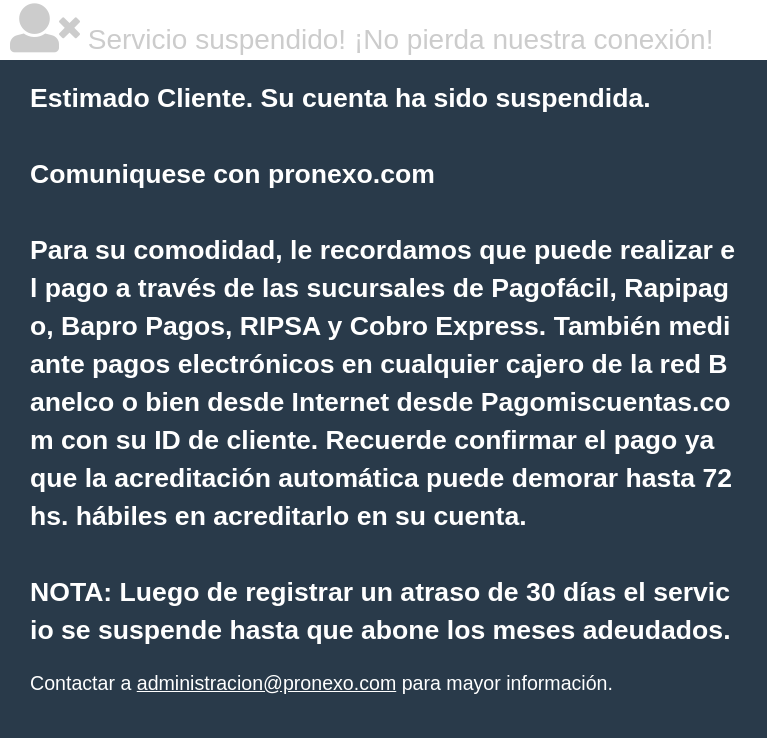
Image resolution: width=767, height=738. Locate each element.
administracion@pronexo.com (266, 683)
